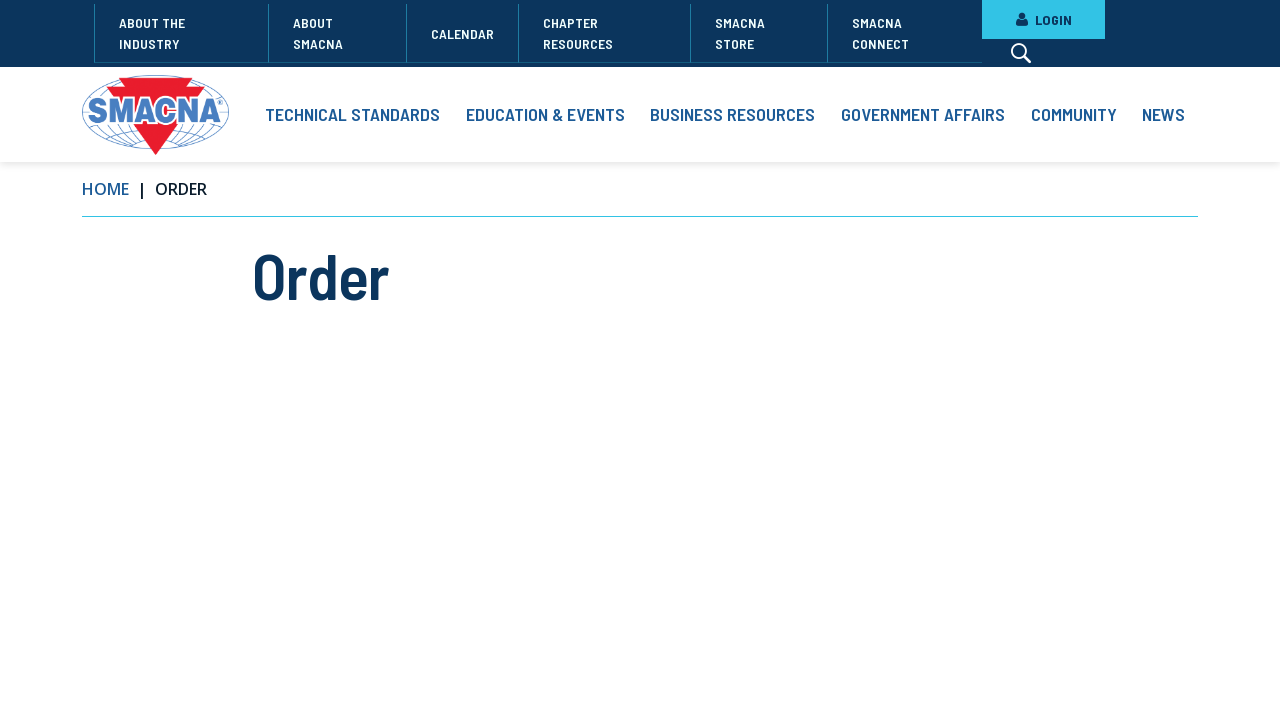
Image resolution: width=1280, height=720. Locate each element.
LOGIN (1043, 19)
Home (105, 189)
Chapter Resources (578, 33)
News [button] (1163, 114)
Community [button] (1074, 114)
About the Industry (152, 33)
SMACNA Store (740, 33)
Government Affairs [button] (923, 114)
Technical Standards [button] (352, 114)
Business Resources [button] (732, 114)
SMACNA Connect (880, 33)
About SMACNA (318, 33)
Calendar (462, 33)
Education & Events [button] (545, 114)
